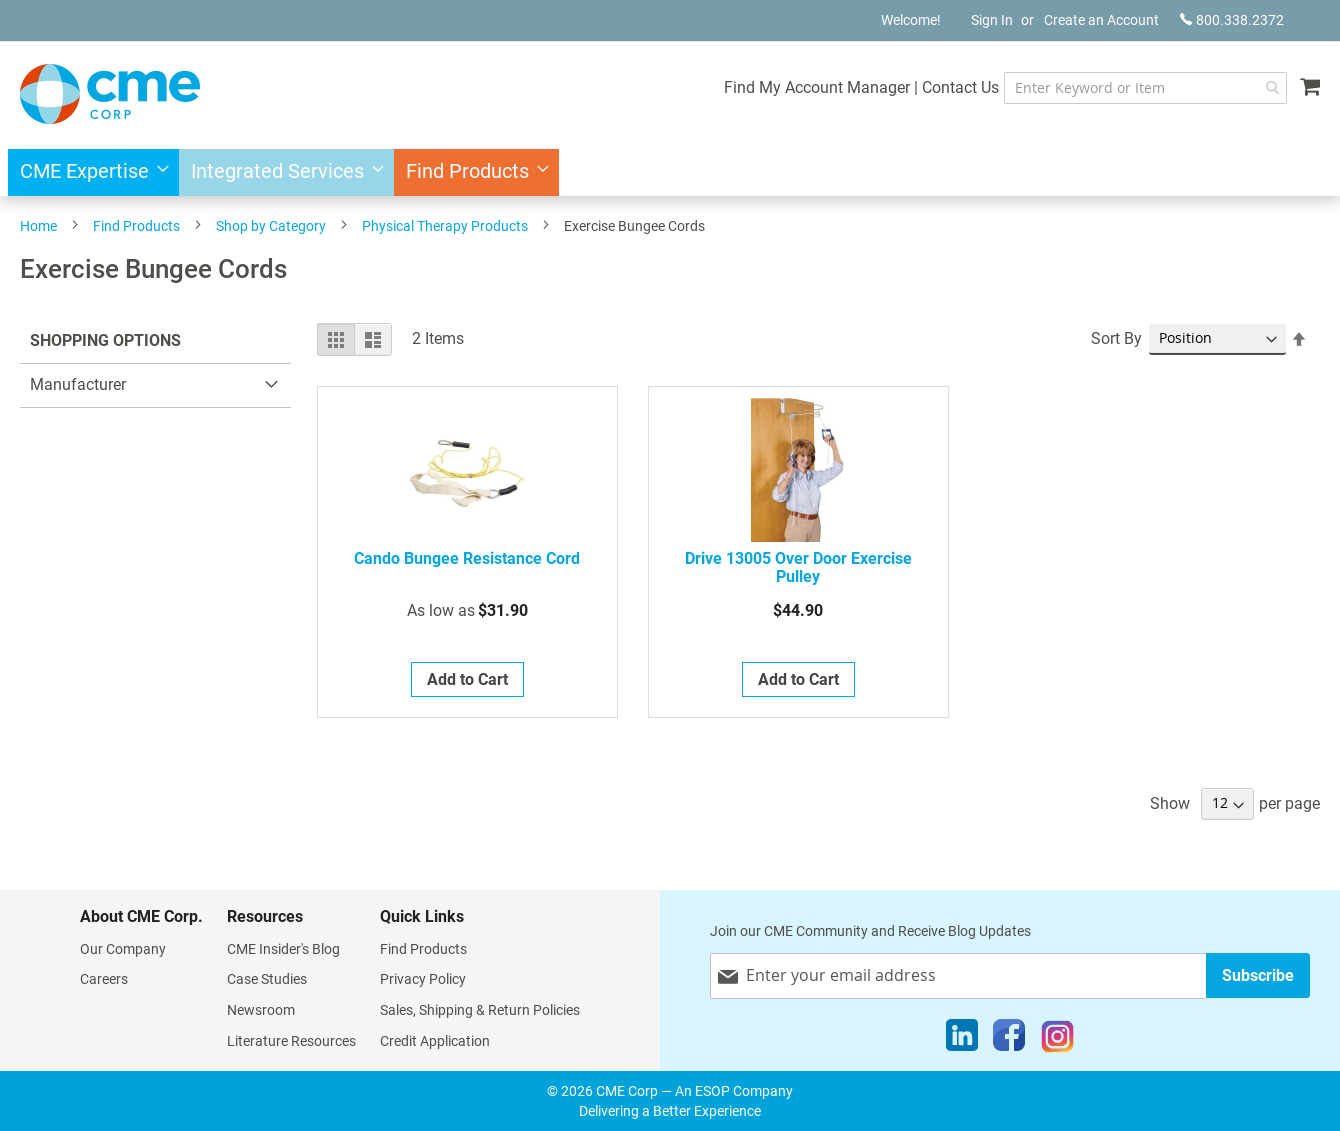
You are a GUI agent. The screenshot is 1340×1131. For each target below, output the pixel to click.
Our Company (123, 949)
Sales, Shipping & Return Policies (480, 1010)
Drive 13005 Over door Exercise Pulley (798, 568)
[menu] (670, 172)
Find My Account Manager (817, 87)
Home (38, 226)
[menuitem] (88, 172)
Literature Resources (291, 1041)
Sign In (992, 20)
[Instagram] (1057, 1040)
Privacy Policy (423, 979)
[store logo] (110, 94)
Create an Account (1101, 20)
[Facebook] (1009, 1040)
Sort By (1116, 338)
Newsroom (261, 1010)
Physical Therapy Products (445, 226)
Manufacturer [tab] (78, 384)
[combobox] (1145, 88)
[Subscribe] (1258, 975)
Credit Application (435, 1041)
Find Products (136, 226)
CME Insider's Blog (283, 949)
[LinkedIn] (962, 1040)
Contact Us (960, 87)
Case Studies (267, 979)
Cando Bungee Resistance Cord (467, 559)
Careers (104, 979)
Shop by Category (271, 226)
